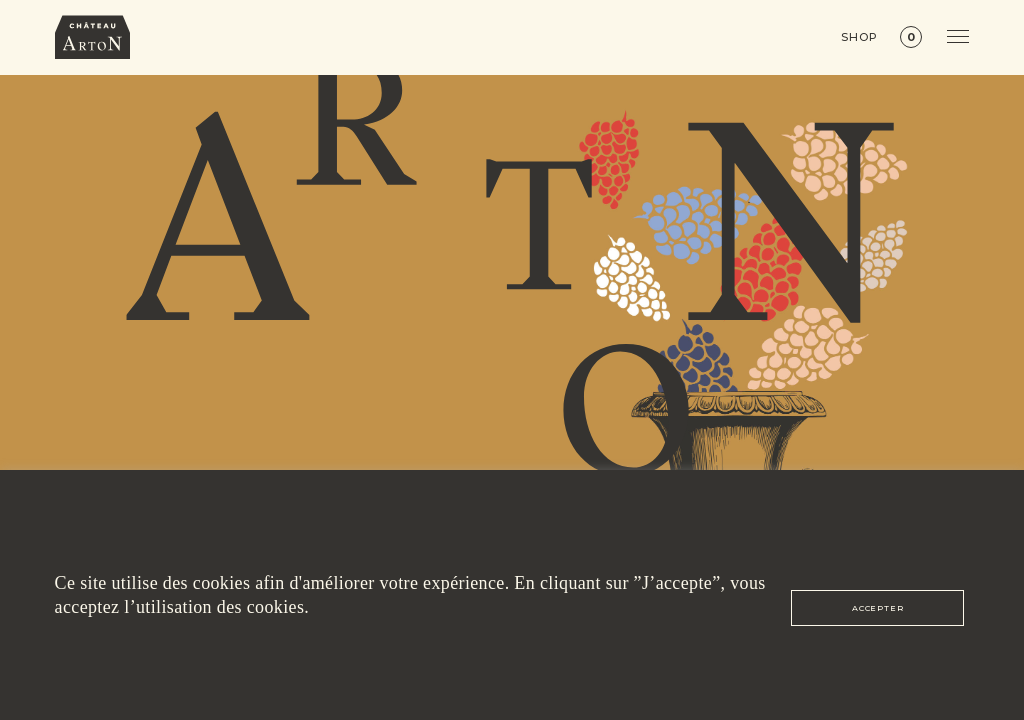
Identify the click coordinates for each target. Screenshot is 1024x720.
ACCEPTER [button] (877, 608)
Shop (859, 37)
